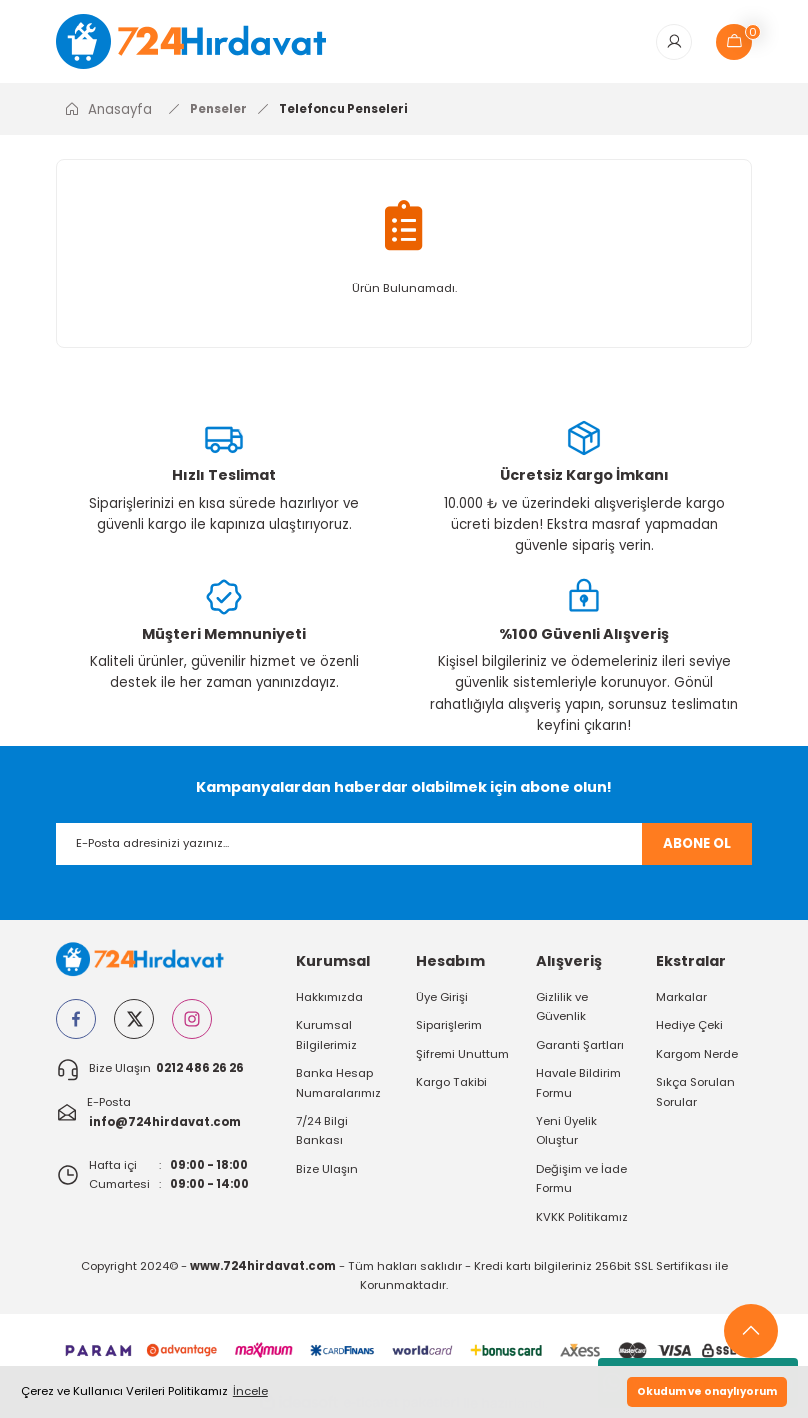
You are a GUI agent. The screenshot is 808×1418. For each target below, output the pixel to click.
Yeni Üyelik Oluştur (566, 1131)
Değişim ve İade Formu (581, 1178)
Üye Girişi (442, 998)
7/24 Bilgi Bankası (322, 1131)
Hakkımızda (329, 998)
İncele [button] (250, 1391)
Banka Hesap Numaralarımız (338, 1083)
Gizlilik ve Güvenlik (562, 1007)
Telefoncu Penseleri (343, 109)
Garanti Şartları (580, 1046)
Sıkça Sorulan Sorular (695, 1092)
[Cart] (734, 42)
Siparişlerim (449, 1026)
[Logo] (205, 41)
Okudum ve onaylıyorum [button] (707, 1391)
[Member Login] (674, 42)
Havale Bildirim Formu (578, 1083)
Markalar (681, 998)
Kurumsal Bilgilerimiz (326, 1035)
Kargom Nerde (697, 1055)
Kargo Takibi (451, 1083)
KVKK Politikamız (582, 1217)
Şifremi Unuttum (462, 1055)
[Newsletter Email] (404, 844)
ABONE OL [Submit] (697, 844)
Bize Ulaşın (327, 1169)
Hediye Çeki (689, 1026)
